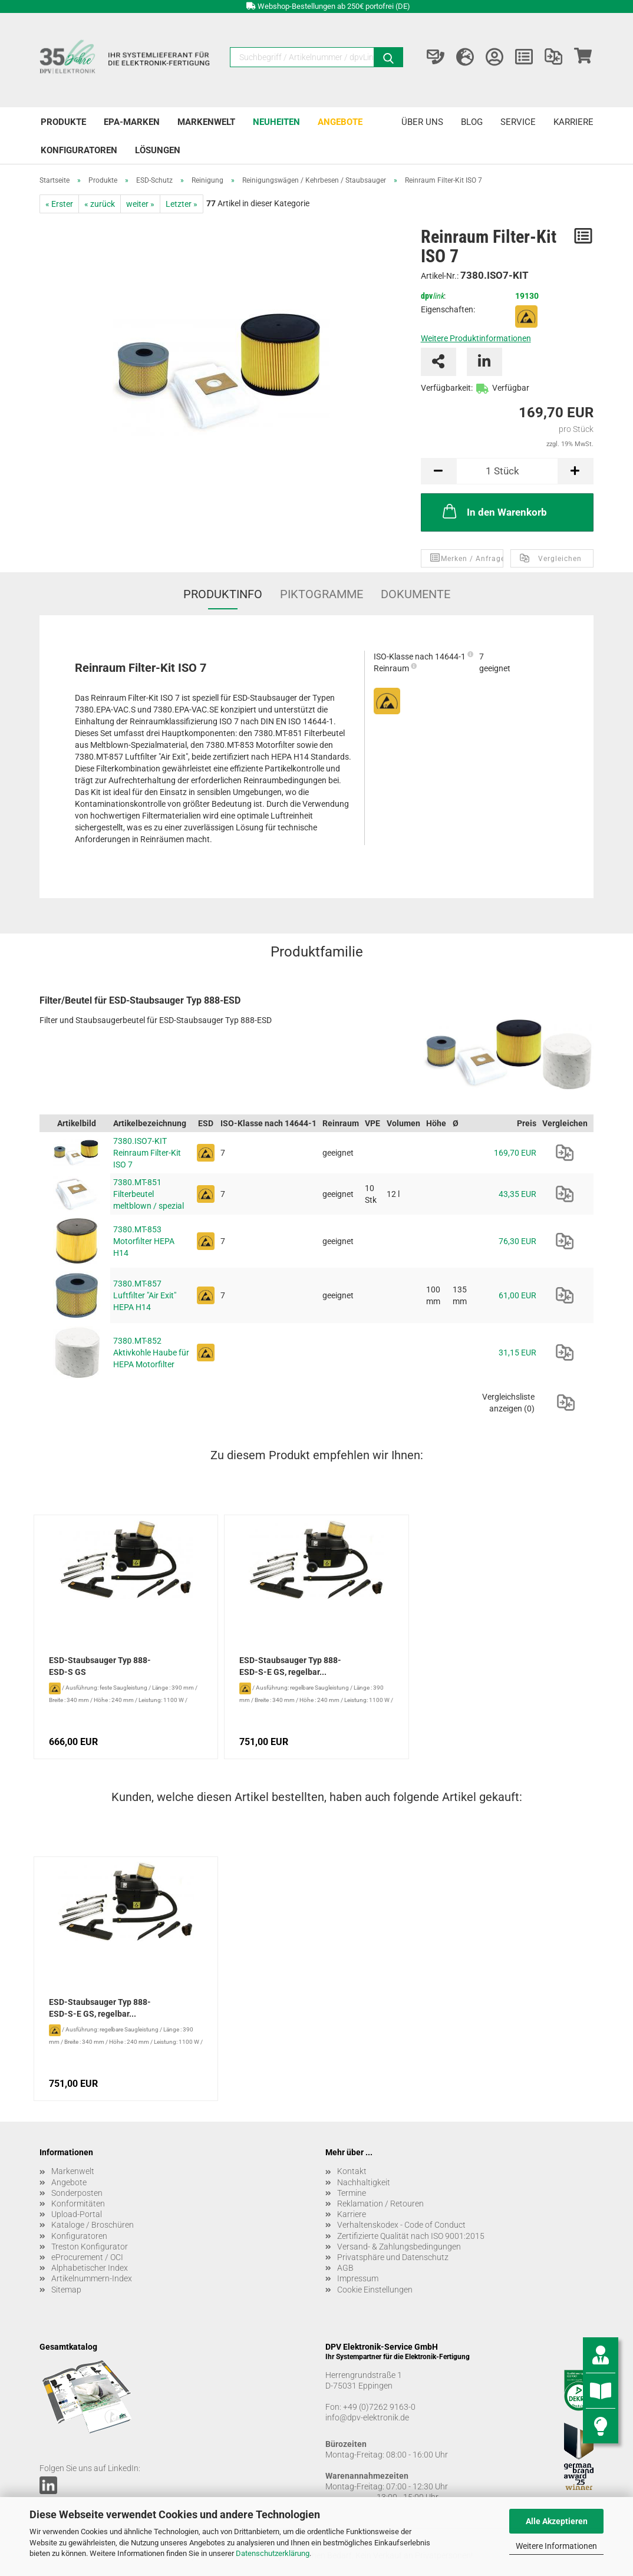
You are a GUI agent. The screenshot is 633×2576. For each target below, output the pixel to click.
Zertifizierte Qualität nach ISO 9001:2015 (410, 2236)
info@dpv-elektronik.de (367, 2417)
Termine (351, 2193)
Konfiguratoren (79, 150)
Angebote (340, 122)
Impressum (357, 2278)
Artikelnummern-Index (91, 2278)
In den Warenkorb (493, 511)
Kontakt (352, 2171)
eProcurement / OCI (87, 2257)
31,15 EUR (517, 1352)
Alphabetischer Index (89, 2267)
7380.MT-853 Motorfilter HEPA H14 (143, 1241)
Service (518, 122)
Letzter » (181, 204)
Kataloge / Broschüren (92, 2224)
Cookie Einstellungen (375, 2289)
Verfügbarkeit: (447, 387)
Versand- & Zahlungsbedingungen (399, 2246)
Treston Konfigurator (89, 2246)
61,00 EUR (517, 1295)
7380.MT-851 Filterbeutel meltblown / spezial (148, 1194)
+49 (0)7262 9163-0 (379, 2407)
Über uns (422, 122)
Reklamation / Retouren (380, 2203)
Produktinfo (222, 594)
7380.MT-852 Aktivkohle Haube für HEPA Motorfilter (151, 1352)
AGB (345, 2267)
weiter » (140, 204)
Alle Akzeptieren (557, 2521)
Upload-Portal (76, 2214)
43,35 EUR (517, 1194)
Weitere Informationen (556, 2546)
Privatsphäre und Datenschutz (393, 2257)
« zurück (99, 204)
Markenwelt (206, 122)
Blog (472, 122)
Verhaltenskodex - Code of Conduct (401, 2224)
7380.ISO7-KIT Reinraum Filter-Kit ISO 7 (147, 1152)
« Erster (59, 204)
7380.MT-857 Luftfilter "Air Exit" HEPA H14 (144, 1295)
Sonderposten (77, 2193)
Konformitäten (78, 2203)
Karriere (573, 122)
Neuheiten (276, 122)
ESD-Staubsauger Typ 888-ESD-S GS (100, 1666)
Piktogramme (321, 594)
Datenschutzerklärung (272, 2553)
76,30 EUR (517, 1241)
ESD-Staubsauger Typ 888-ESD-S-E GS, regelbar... (290, 1666)
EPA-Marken (132, 122)
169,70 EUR (515, 1152)
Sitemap (66, 2289)
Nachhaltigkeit (363, 2182)
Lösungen (157, 150)
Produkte (63, 122)
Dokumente (415, 594)
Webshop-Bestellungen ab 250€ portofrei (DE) (334, 6)
